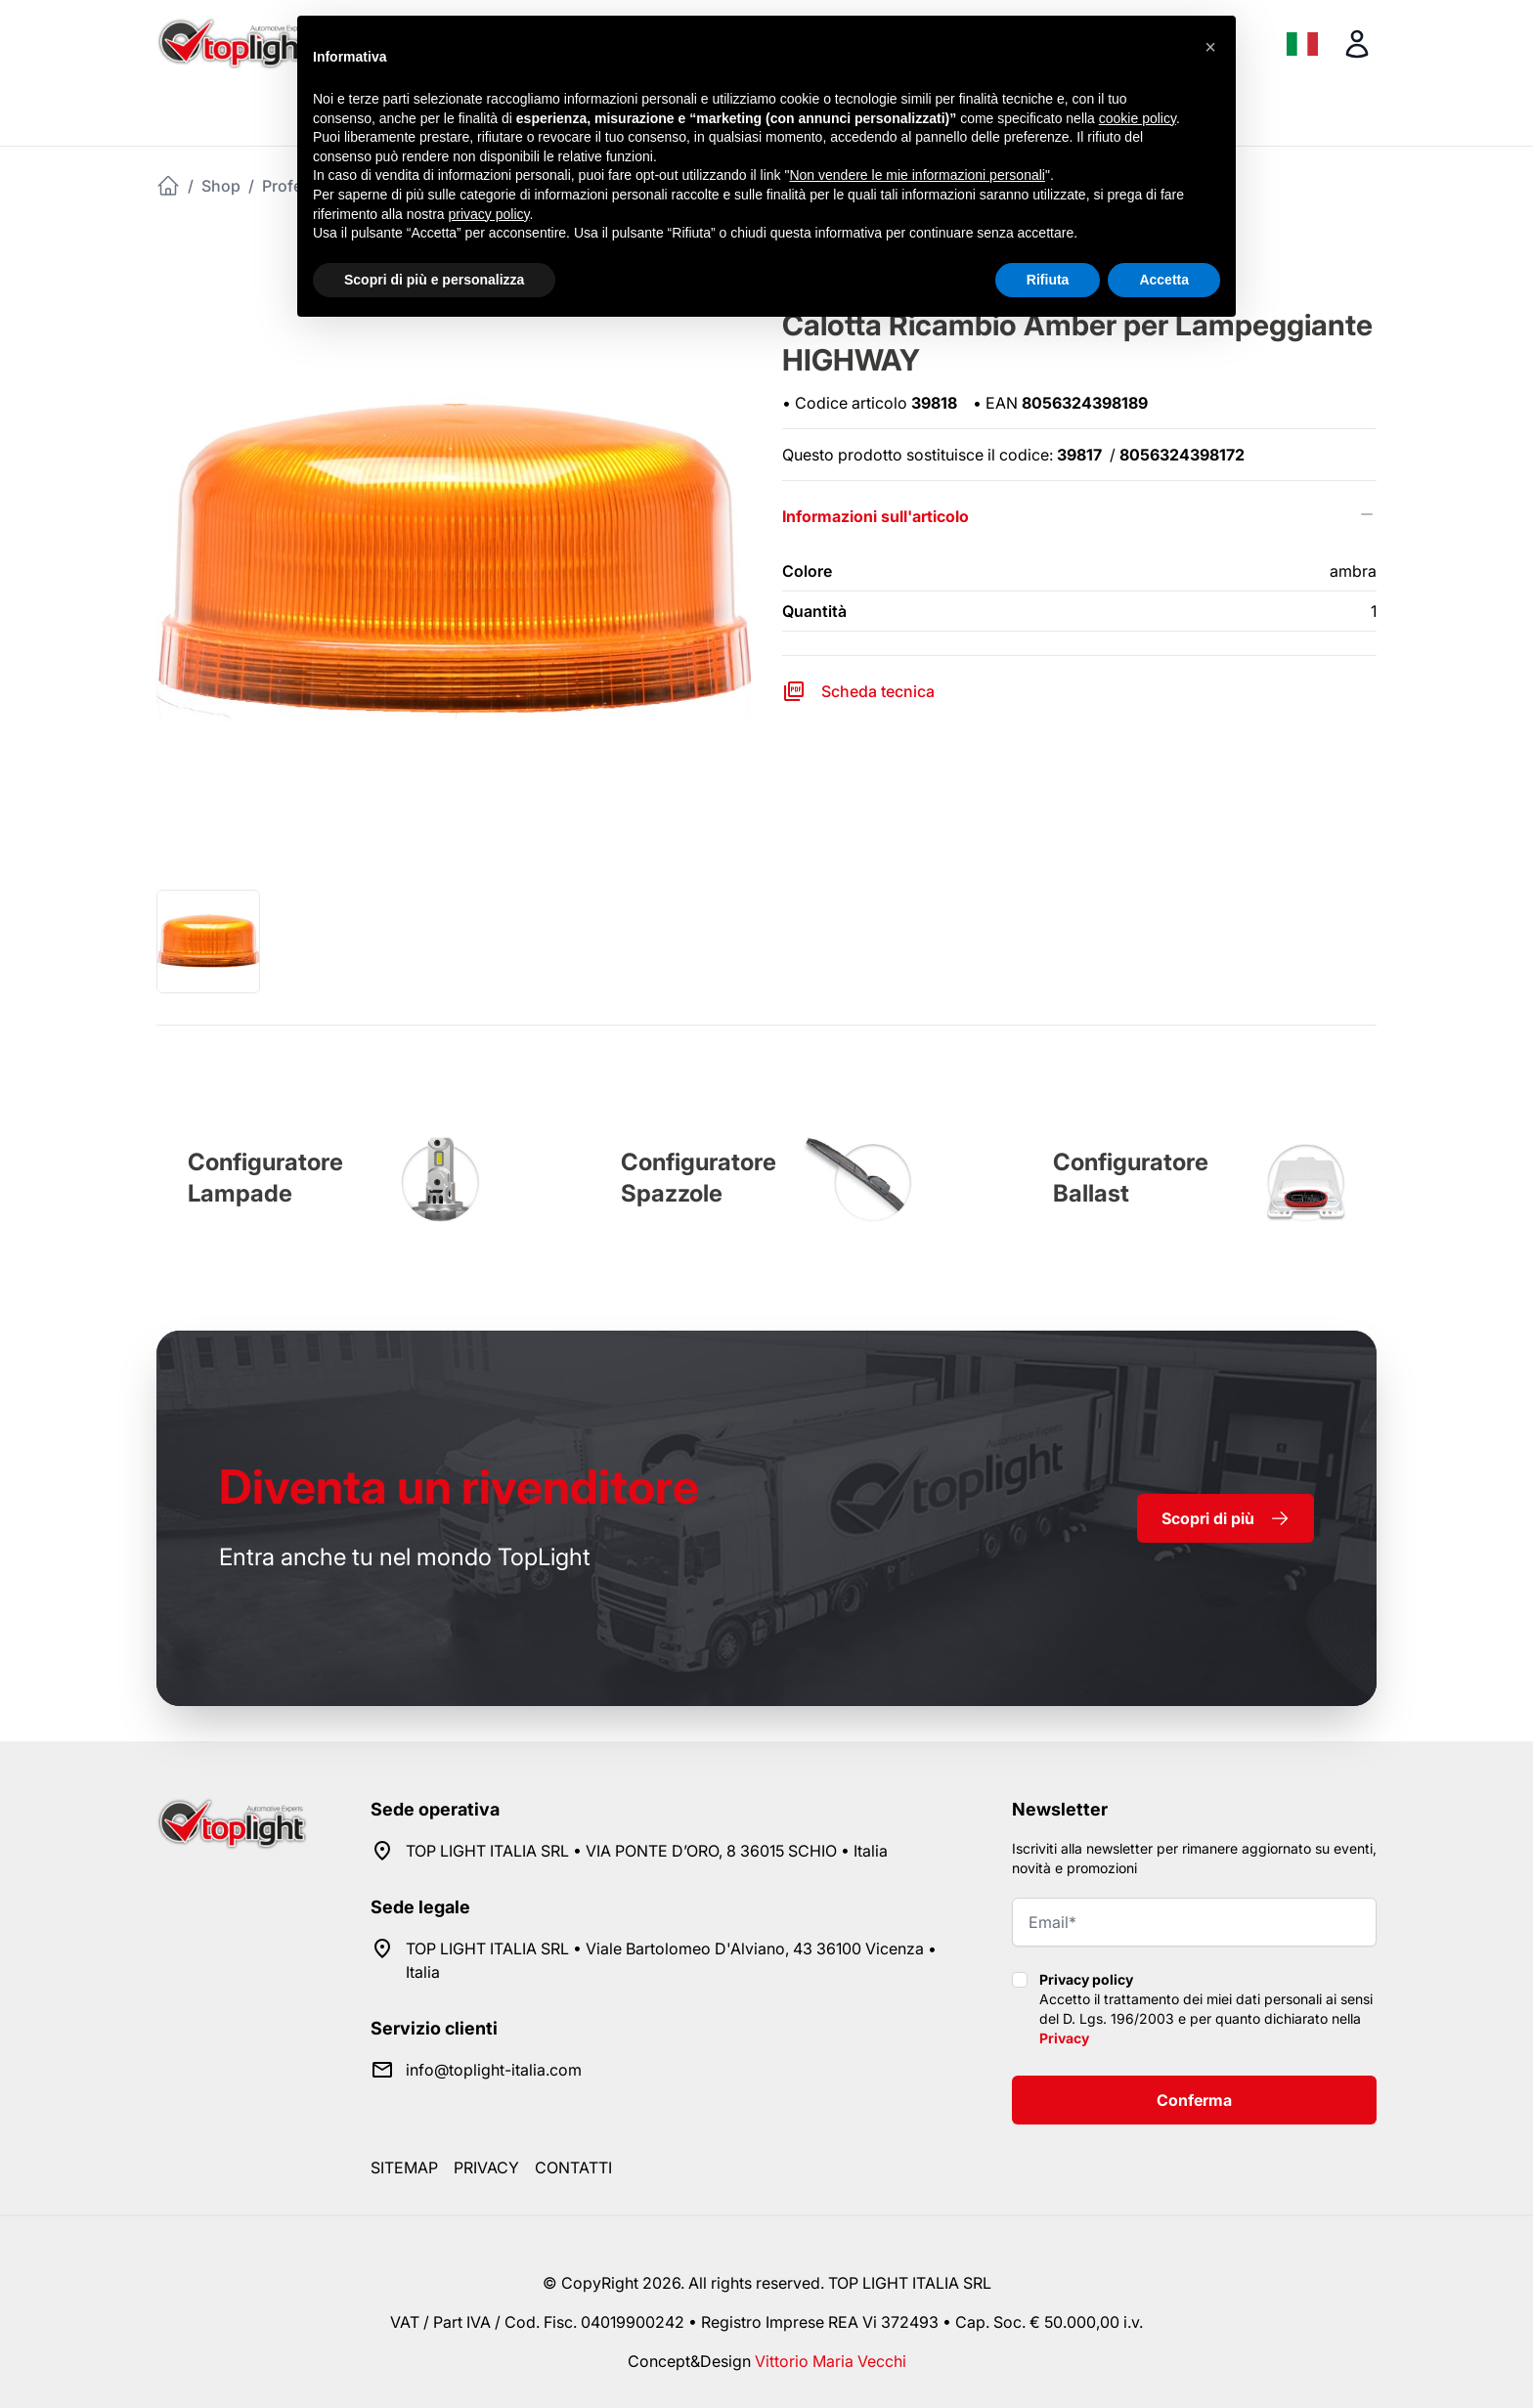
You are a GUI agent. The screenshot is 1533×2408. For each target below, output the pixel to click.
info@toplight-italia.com (494, 2070)
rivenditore (459, 1486)
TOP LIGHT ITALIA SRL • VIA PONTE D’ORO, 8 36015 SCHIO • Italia (647, 1851)
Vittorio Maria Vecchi (830, 2361)
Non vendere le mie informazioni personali (916, 175)
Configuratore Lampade (265, 1177)
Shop (221, 186)
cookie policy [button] (1137, 118)
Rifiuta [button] (1048, 279)
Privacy (1064, 2038)
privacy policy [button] (489, 214)
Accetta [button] (1164, 279)
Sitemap (404, 2167)
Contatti (573, 2167)
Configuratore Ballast (1130, 1177)
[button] (1210, 47)
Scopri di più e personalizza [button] (434, 279)
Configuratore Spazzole (698, 1177)
